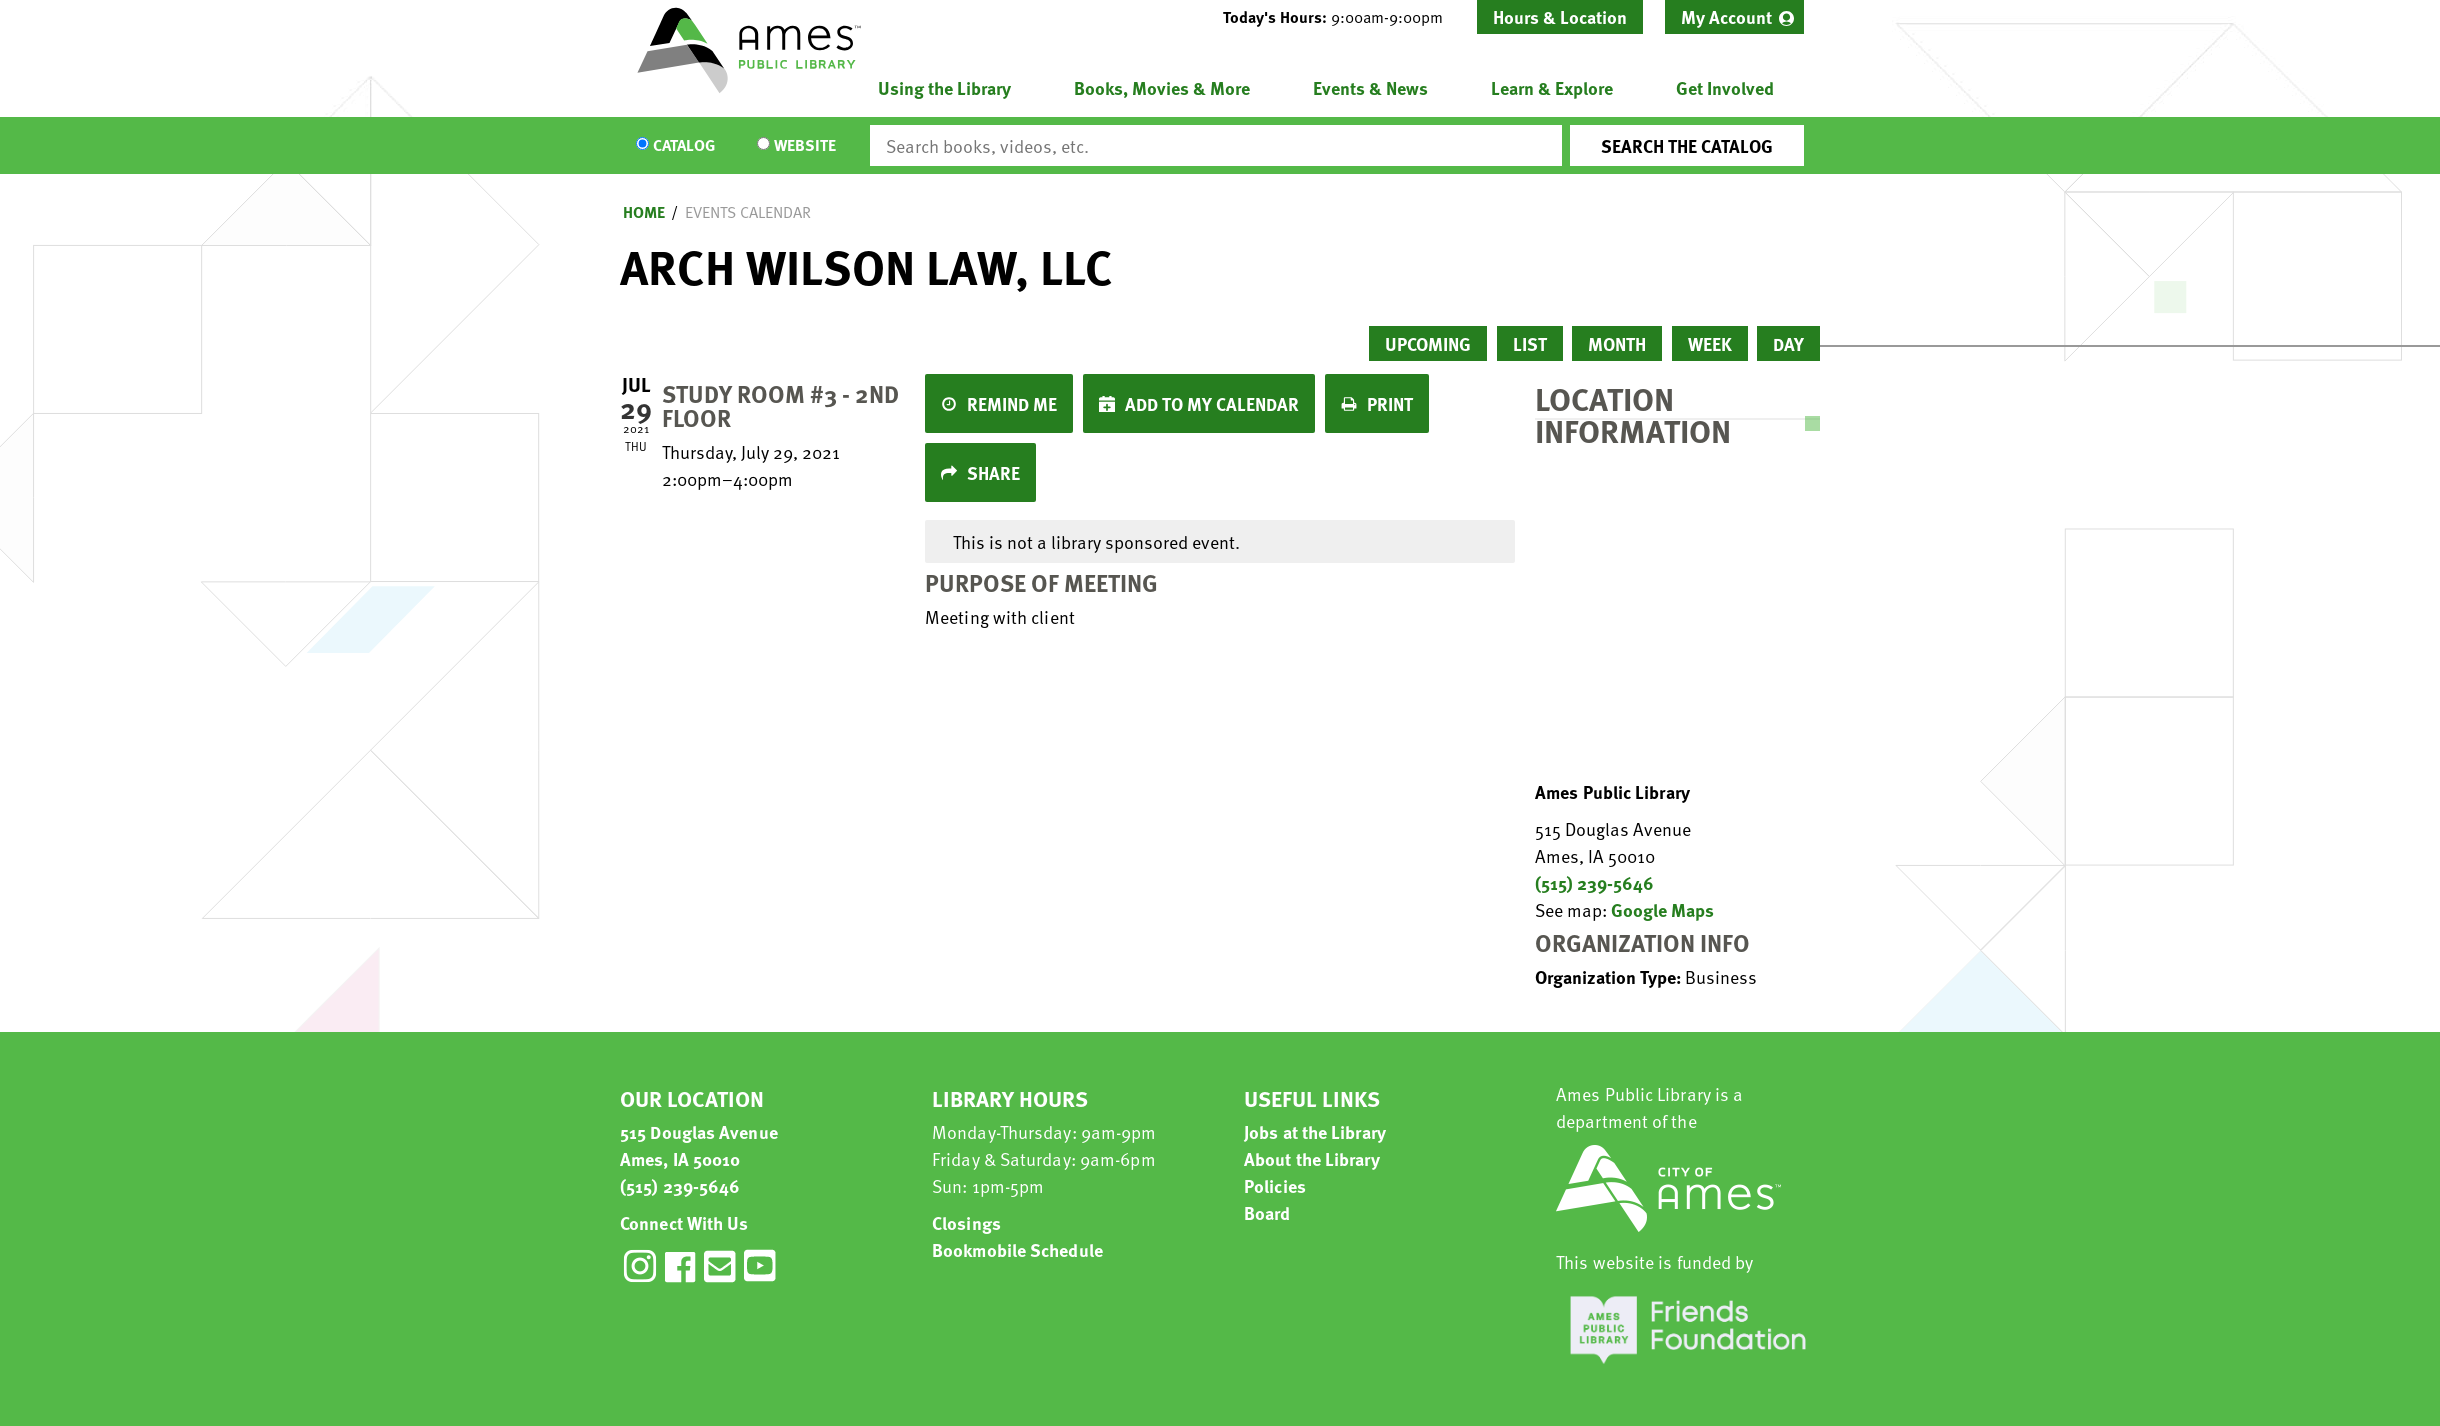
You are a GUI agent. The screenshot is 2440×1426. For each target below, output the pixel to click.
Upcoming (1428, 343)
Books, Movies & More (1162, 87)
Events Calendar (748, 212)
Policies (1275, 1185)
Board (1267, 1212)
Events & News (1370, 87)
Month (1617, 343)
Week (1710, 343)
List (1530, 343)
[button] (1341, 17)
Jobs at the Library (1315, 1131)
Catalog (684, 146)
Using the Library (944, 87)
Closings (966, 1222)
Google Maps (1662, 909)
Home (644, 212)
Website (805, 146)
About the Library (1312, 1158)
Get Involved (1725, 87)
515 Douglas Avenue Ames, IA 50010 (699, 1145)
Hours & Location (1560, 16)
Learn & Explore (1552, 87)
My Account (1726, 16)
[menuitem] (1734, 17)
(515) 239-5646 (1594, 882)
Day (1788, 343)
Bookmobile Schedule (1017, 1249)
